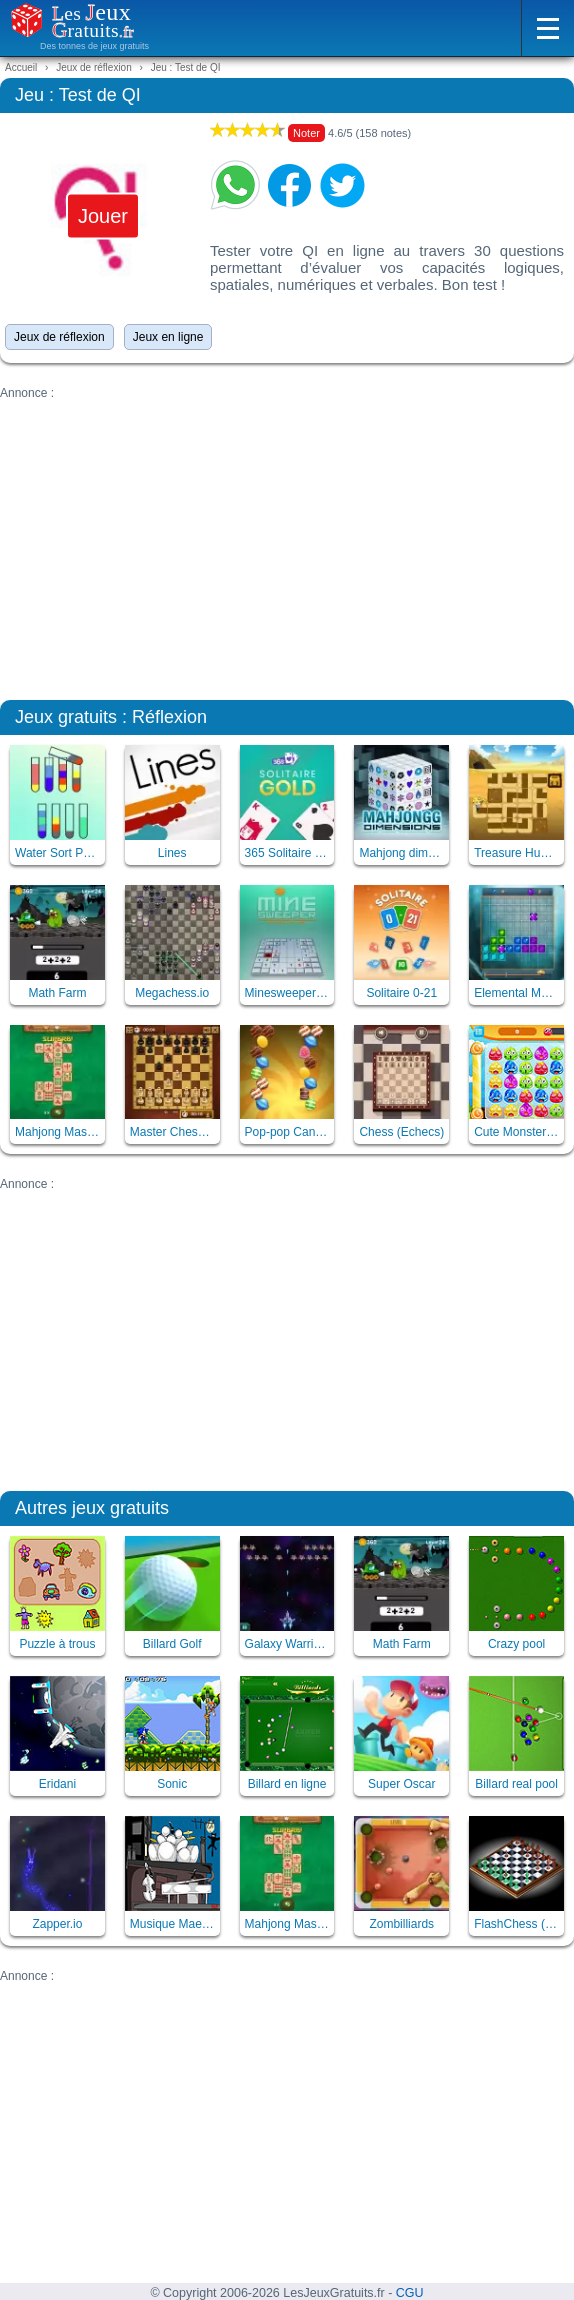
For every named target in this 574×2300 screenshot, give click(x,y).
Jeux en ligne (168, 337)
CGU (410, 2293)
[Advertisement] (287, 540)
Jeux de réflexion (59, 337)
